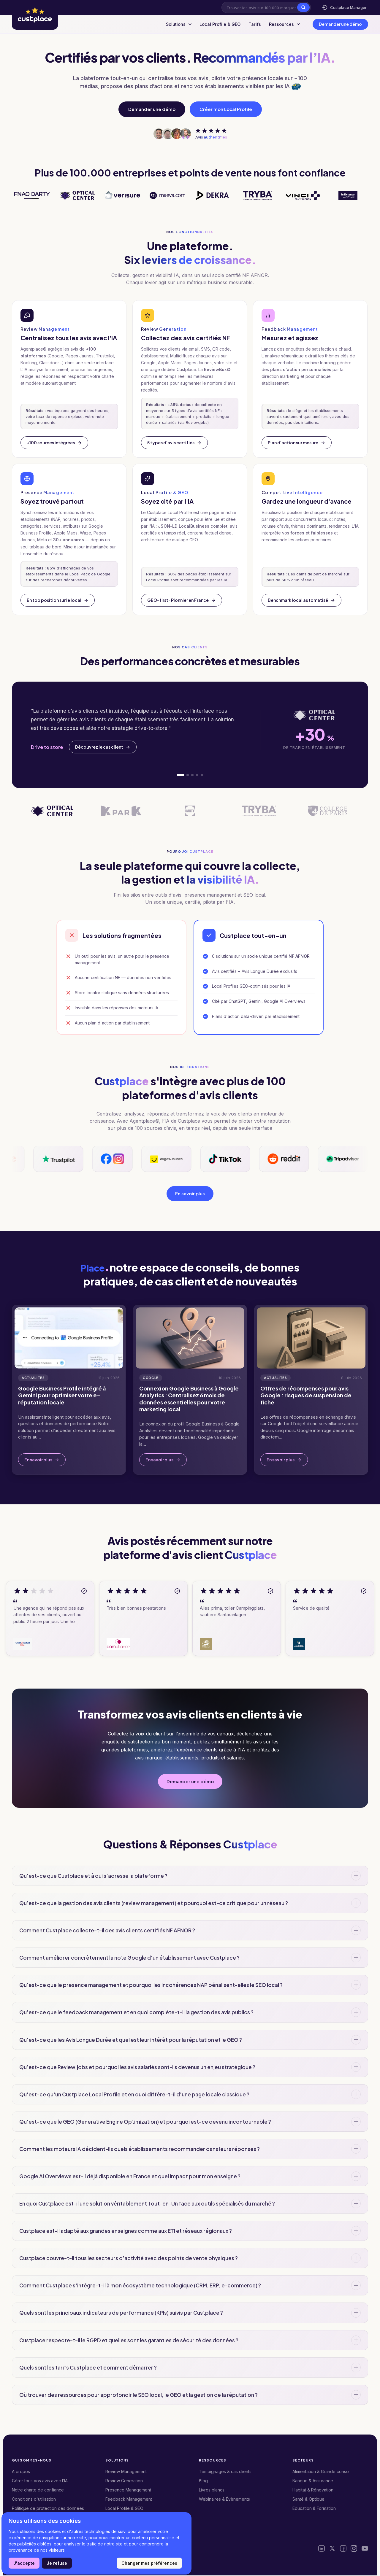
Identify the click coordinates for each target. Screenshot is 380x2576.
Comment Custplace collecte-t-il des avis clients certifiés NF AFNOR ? (107, 1931)
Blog (203, 2481)
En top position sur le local (57, 600)
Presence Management (128, 2490)
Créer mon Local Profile (226, 109)
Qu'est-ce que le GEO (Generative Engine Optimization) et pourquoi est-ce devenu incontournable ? (145, 2122)
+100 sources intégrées (54, 442)
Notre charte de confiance (38, 2490)
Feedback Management (128, 2499)
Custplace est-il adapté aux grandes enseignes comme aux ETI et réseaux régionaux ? (125, 2231)
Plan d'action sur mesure (296, 442)
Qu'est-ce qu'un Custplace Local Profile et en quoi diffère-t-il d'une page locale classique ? (134, 2095)
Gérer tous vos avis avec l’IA (40, 2481)
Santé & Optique (308, 2499)
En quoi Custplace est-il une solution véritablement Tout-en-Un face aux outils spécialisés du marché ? (147, 2204)
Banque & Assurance (312, 2481)
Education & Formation (314, 2508)
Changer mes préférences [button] (149, 2563)
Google (151, 1379)
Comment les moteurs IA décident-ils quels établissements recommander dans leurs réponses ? (139, 2149)
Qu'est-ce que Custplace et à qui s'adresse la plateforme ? (93, 1876)
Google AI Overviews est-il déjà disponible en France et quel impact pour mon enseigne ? (129, 2177)
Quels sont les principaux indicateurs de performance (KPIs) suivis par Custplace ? (121, 2313)
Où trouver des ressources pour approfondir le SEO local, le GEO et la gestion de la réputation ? (138, 2395)
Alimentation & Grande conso (320, 2472)
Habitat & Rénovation (312, 2490)
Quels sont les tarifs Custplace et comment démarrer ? (88, 2368)
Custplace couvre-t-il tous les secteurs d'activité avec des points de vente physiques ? (128, 2259)
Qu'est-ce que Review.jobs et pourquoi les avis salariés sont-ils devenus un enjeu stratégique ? (137, 2067)
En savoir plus (190, 1194)
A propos (21, 2472)
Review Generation (124, 2481)
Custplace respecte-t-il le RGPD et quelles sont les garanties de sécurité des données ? (128, 2341)
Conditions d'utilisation (34, 2499)
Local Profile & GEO (213, 24)
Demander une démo (340, 24)
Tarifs (250, 24)
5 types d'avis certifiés (174, 442)
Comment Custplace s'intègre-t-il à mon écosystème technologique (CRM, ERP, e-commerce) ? (140, 2286)
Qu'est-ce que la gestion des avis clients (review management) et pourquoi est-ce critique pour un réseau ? (153, 1903)
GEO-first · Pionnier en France (181, 600)
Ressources (282, 24)
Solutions (168, 24)
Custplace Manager (344, 7)
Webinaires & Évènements (224, 2499)
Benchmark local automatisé (301, 600)
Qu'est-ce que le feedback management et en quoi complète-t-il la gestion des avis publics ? (136, 2013)
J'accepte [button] (24, 2563)
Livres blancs (211, 2490)
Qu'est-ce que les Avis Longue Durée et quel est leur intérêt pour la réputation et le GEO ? (130, 2040)
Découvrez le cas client (102, 747)
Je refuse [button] (57, 2563)
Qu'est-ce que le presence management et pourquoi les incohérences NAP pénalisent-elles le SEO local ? (151, 1985)
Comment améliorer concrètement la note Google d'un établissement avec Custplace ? (129, 1958)
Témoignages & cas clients (225, 2472)
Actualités (33, 1379)
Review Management (126, 2472)
